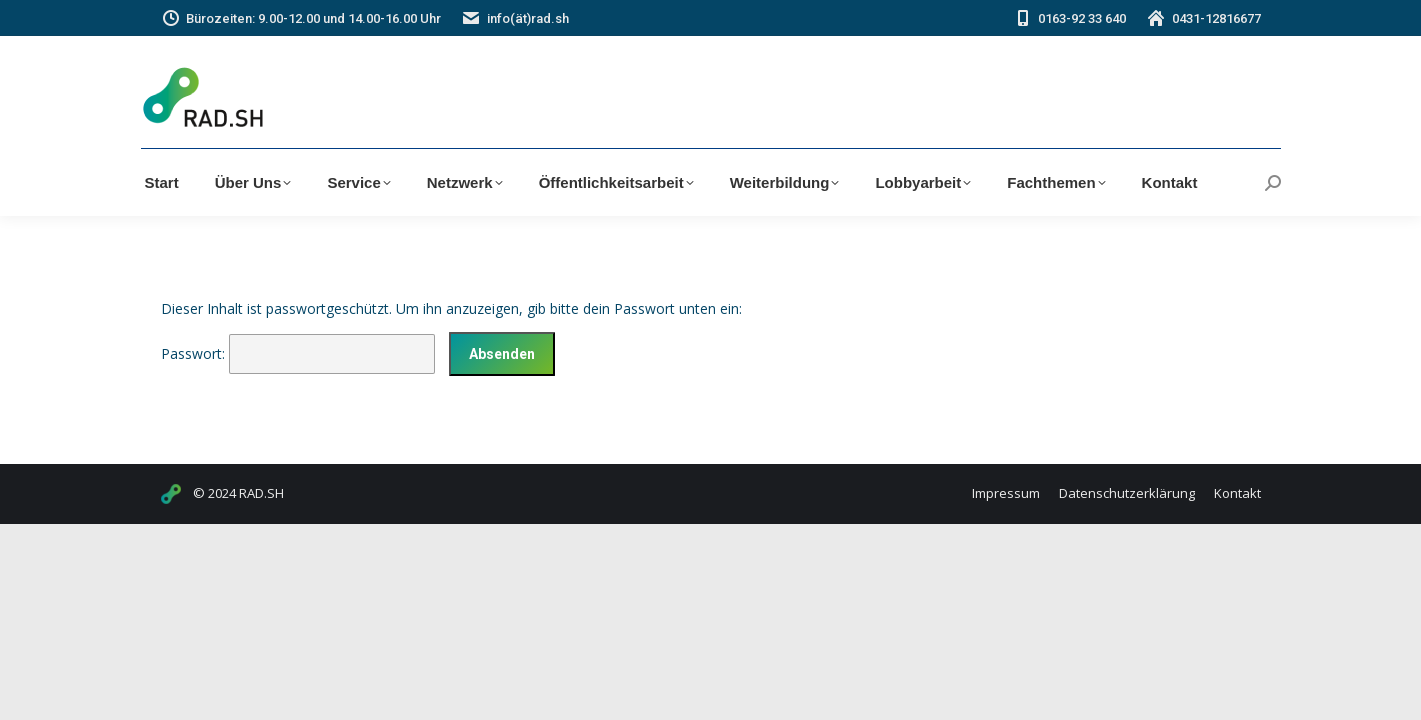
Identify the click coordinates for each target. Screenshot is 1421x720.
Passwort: (298, 353)
